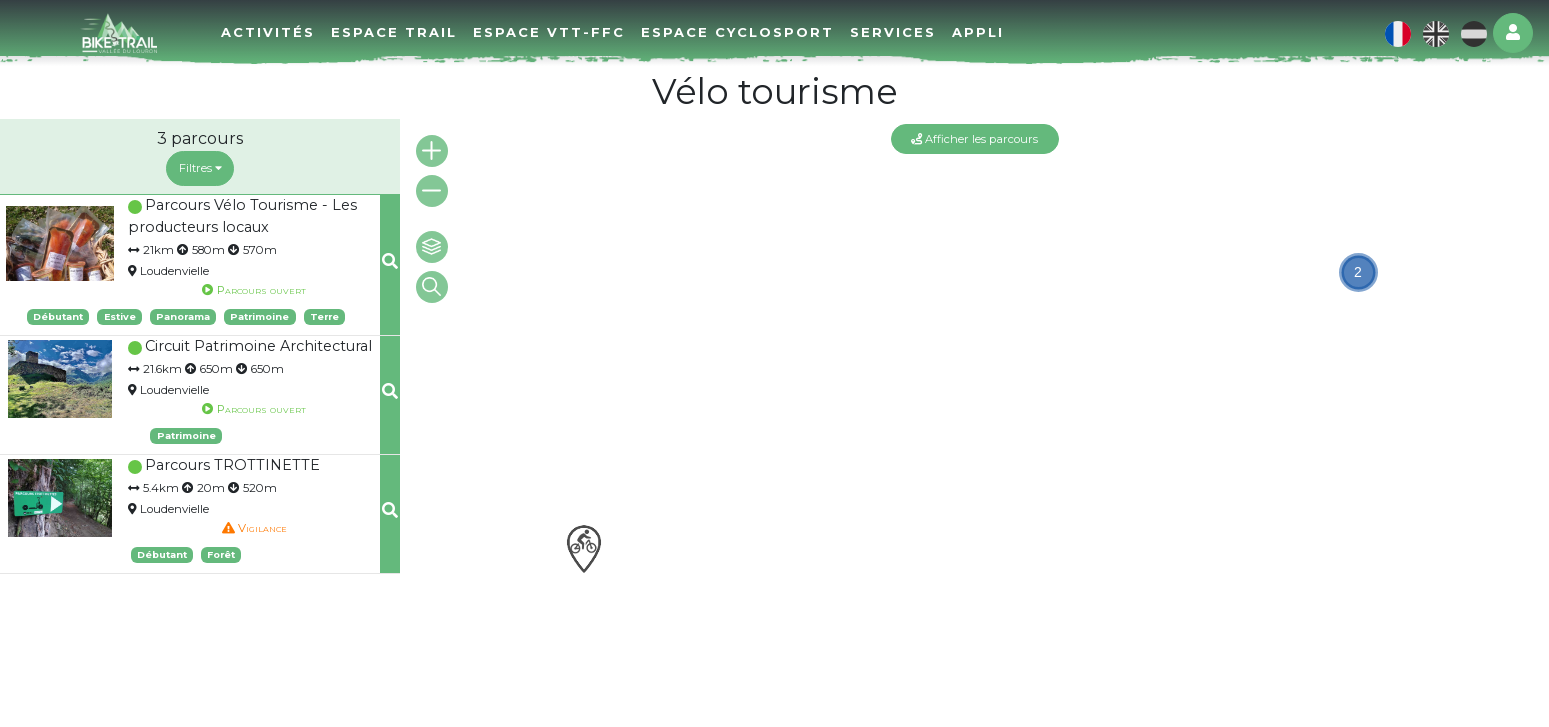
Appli (978, 32)
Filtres (200, 168)
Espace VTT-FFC (549, 32)
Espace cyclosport (737, 32)
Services (893, 32)
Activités (268, 32)
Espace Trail (394, 32)
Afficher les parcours (974, 139)
